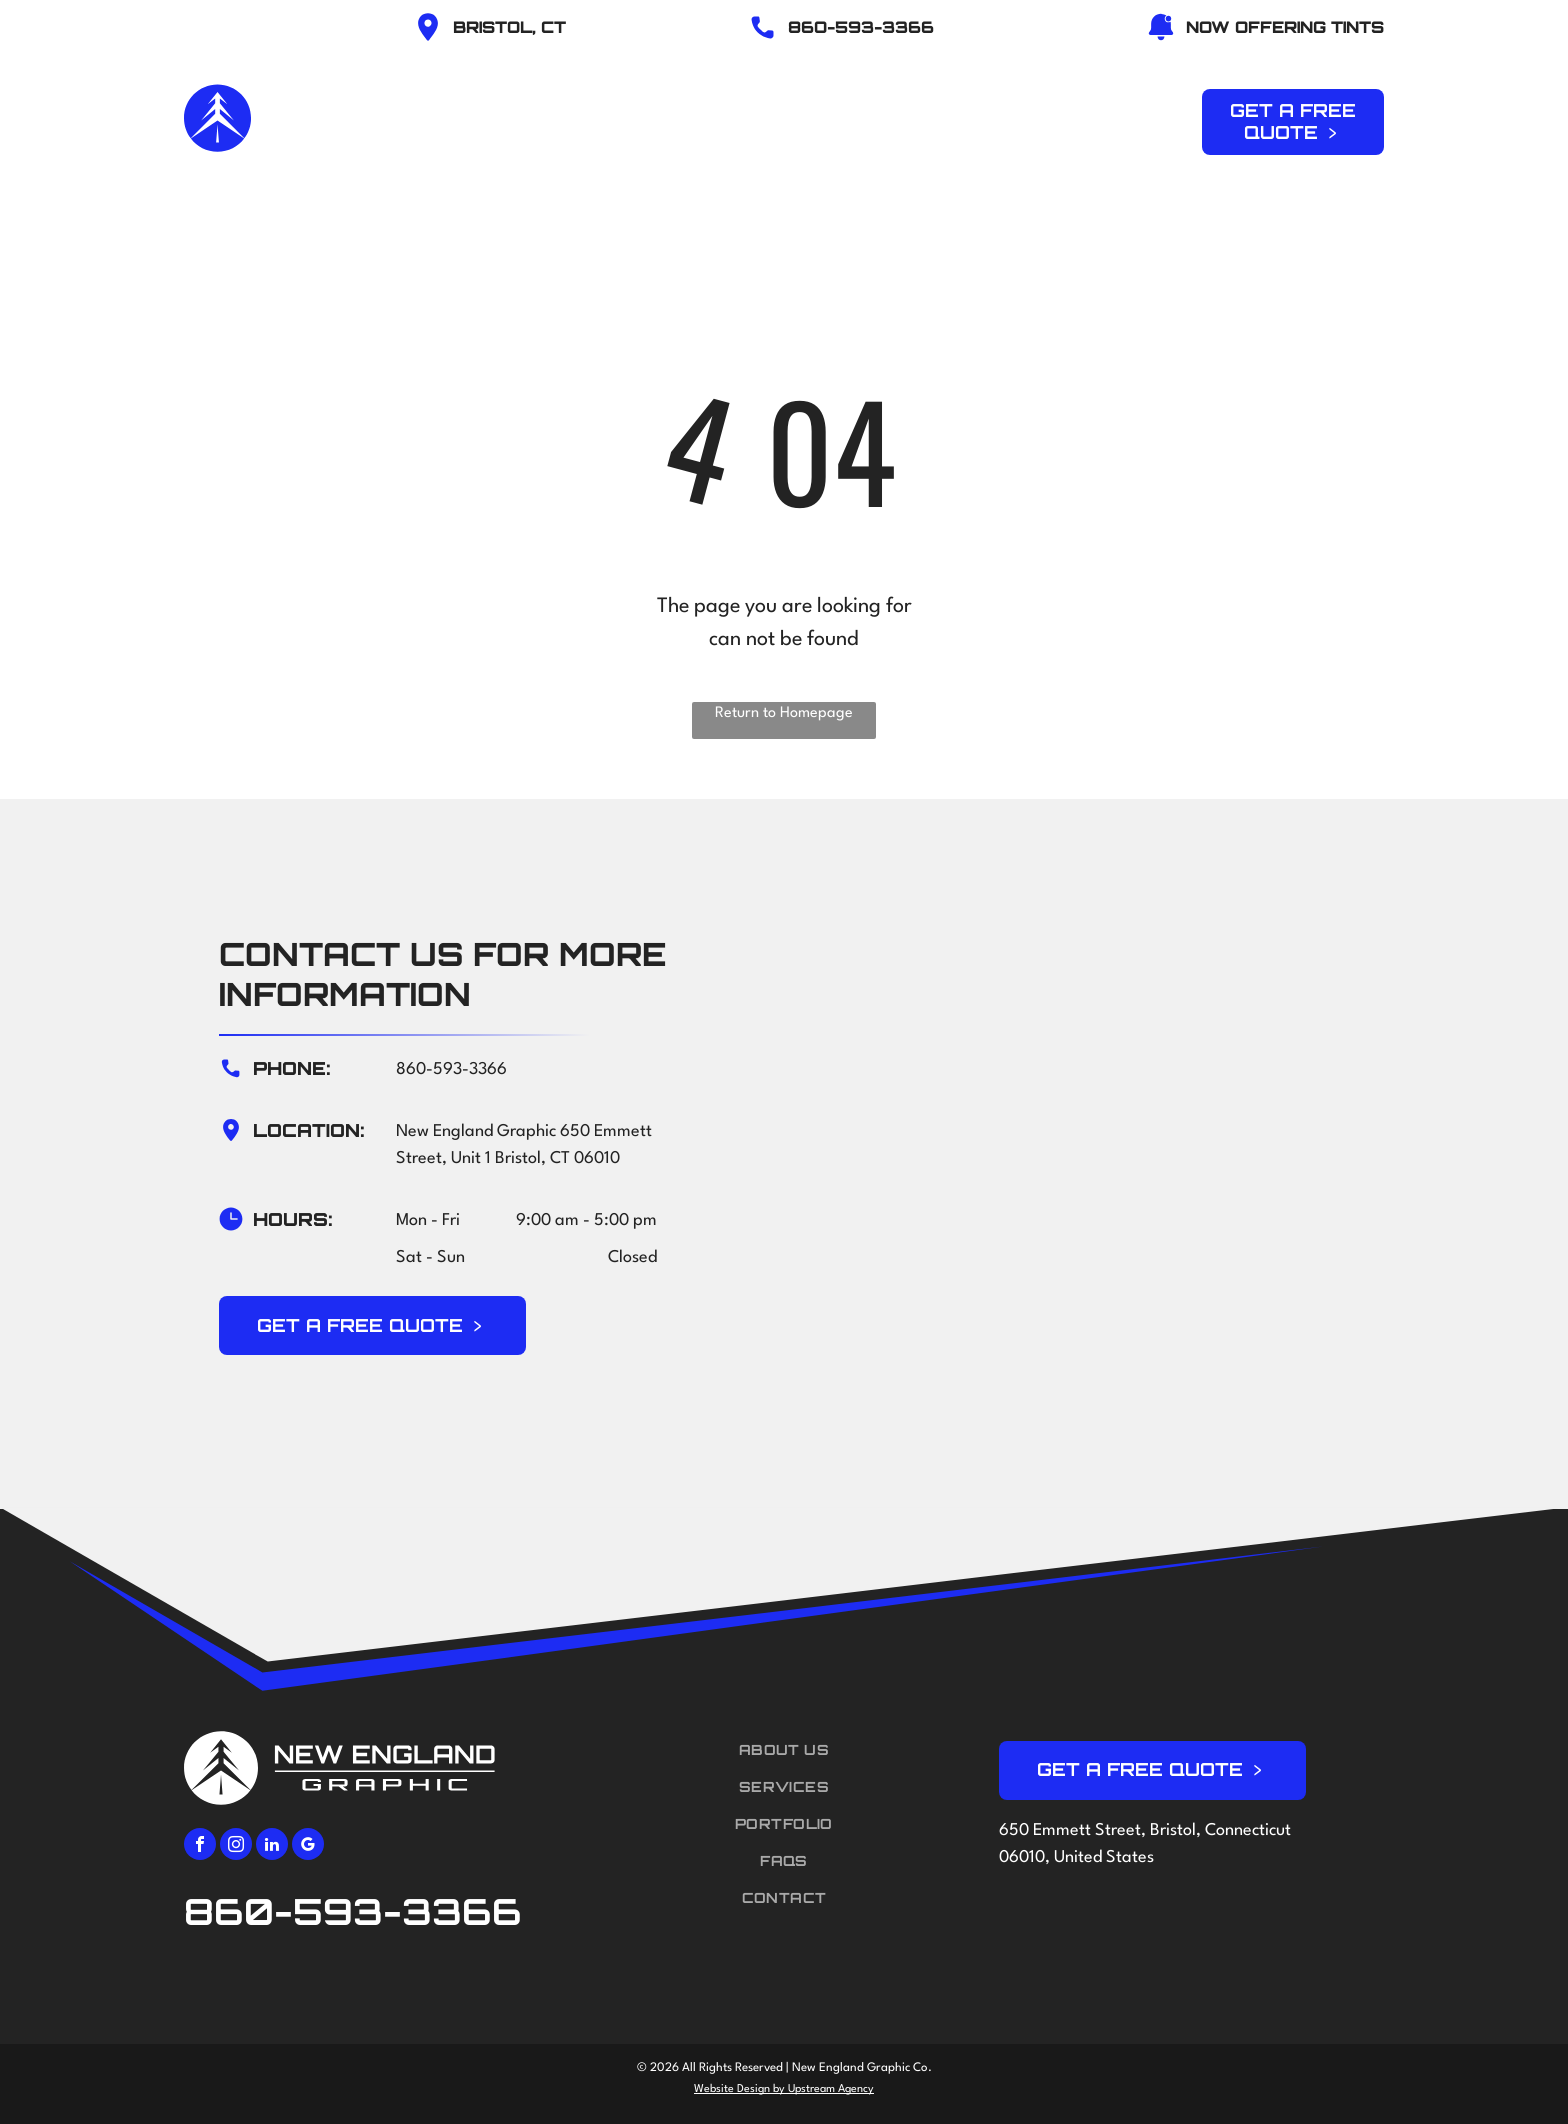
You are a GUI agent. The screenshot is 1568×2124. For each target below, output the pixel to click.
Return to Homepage (784, 713)
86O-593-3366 (861, 27)
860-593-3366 (451, 1069)
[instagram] (236, 1846)
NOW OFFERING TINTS (1285, 27)
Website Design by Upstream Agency (784, 2089)
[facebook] (200, 1846)
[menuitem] (597, 119)
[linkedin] (272, 1846)
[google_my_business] (308, 1846)
